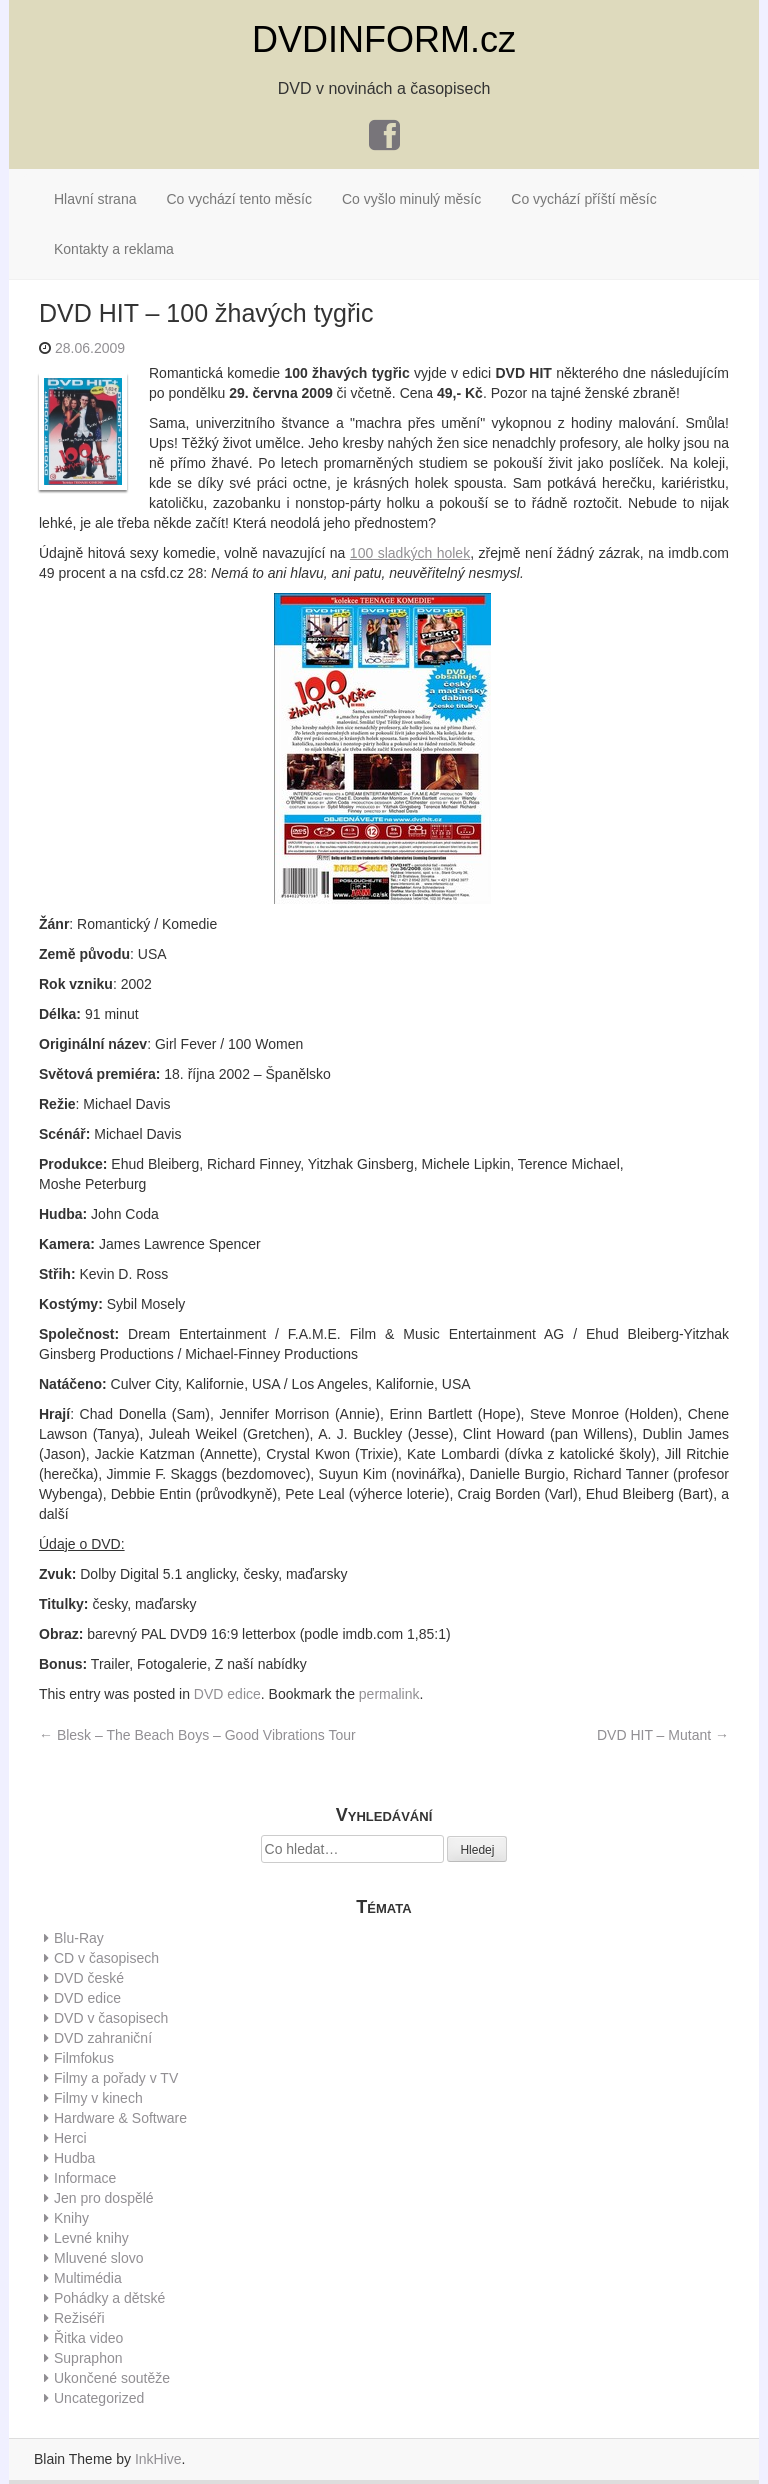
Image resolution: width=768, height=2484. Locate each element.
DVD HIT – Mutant (663, 1735)
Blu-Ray (79, 1938)
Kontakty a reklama (114, 249)
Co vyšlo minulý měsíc (411, 199)
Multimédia (88, 2278)
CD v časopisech (106, 1958)
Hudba (74, 2158)
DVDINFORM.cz (384, 39)
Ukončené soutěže (112, 2378)
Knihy (71, 2218)
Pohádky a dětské (109, 2298)
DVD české (89, 1978)
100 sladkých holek (410, 553)
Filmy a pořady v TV (116, 2078)
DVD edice (227, 1694)
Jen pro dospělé (104, 2198)
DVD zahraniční (103, 2038)
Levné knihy (91, 2238)
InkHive (158, 2459)
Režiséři (79, 2318)
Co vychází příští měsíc (583, 199)
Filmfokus (84, 2058)
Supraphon (88, 2358)
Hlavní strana (95, 199)
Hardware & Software (120, 2118)
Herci (70, 2138)
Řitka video (88, 2338)
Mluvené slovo (99, 2258)
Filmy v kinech (98, 2098)
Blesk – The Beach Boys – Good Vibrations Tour (197, 1735)
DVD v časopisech (111, 2018)
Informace (85, 2178)
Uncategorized (99, 2398)
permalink (389, 1694)
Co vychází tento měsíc (239, 199)
